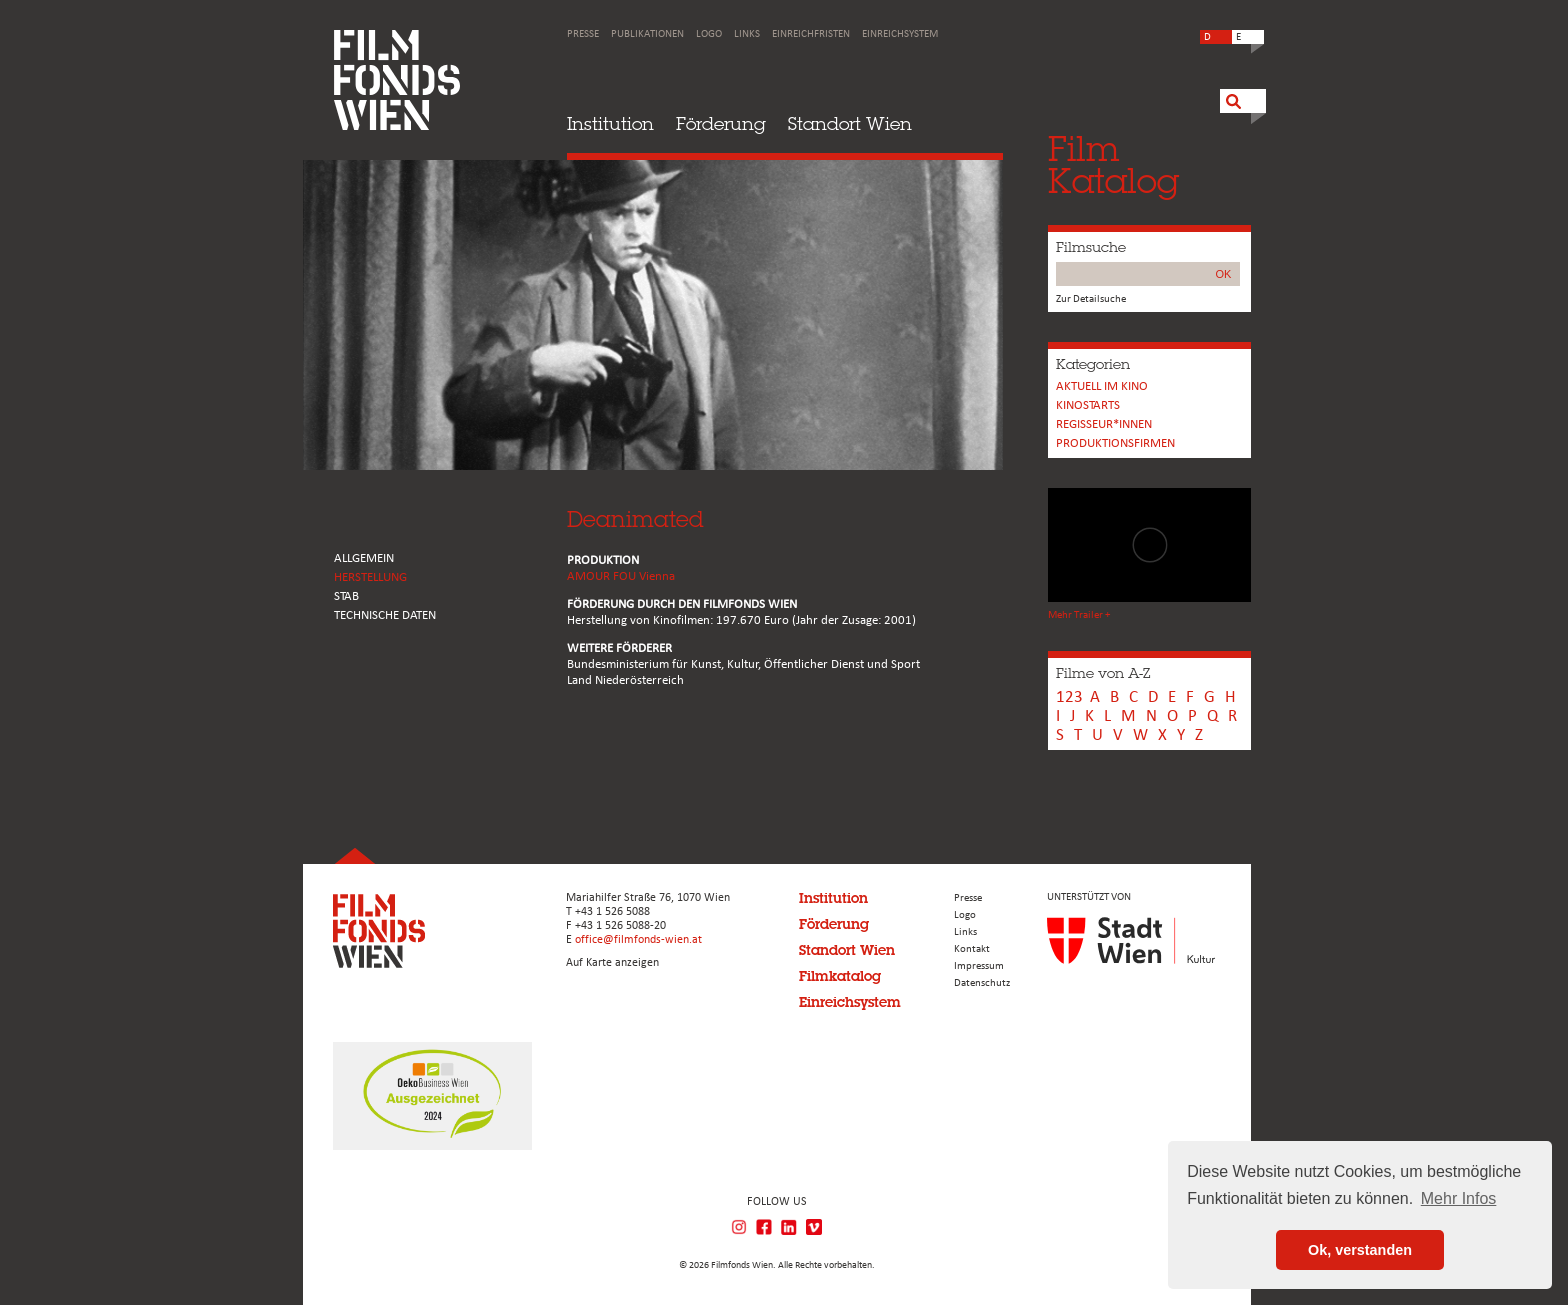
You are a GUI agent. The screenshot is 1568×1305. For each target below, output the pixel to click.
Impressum (979, 966)
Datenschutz (982, 983)
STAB (346, 596)
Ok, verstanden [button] (1360, 1250)
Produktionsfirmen (1115, 443)
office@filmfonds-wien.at (638, 940)
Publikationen (647, 34)
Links (747, 34)
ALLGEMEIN (364, 558)
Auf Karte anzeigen (612, 963)
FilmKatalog (1113, 164)
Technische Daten (385, 615)
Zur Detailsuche (1091, 299)
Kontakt (972, 949)
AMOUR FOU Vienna (621, 576)
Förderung (721, 123)
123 (1069, 697)
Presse (583, 34)
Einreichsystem (900, 34)
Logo (709, 34)
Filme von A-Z (1103, 673)
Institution (610, 123)
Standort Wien (850, 123)
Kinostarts (1088, 405)
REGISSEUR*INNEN (1104, 424)
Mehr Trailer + (1079, 615)
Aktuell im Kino (1102, 386)
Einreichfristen (811, 34)
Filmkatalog (840, 976)
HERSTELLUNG (370, 577)
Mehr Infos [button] (1459, 1198)
